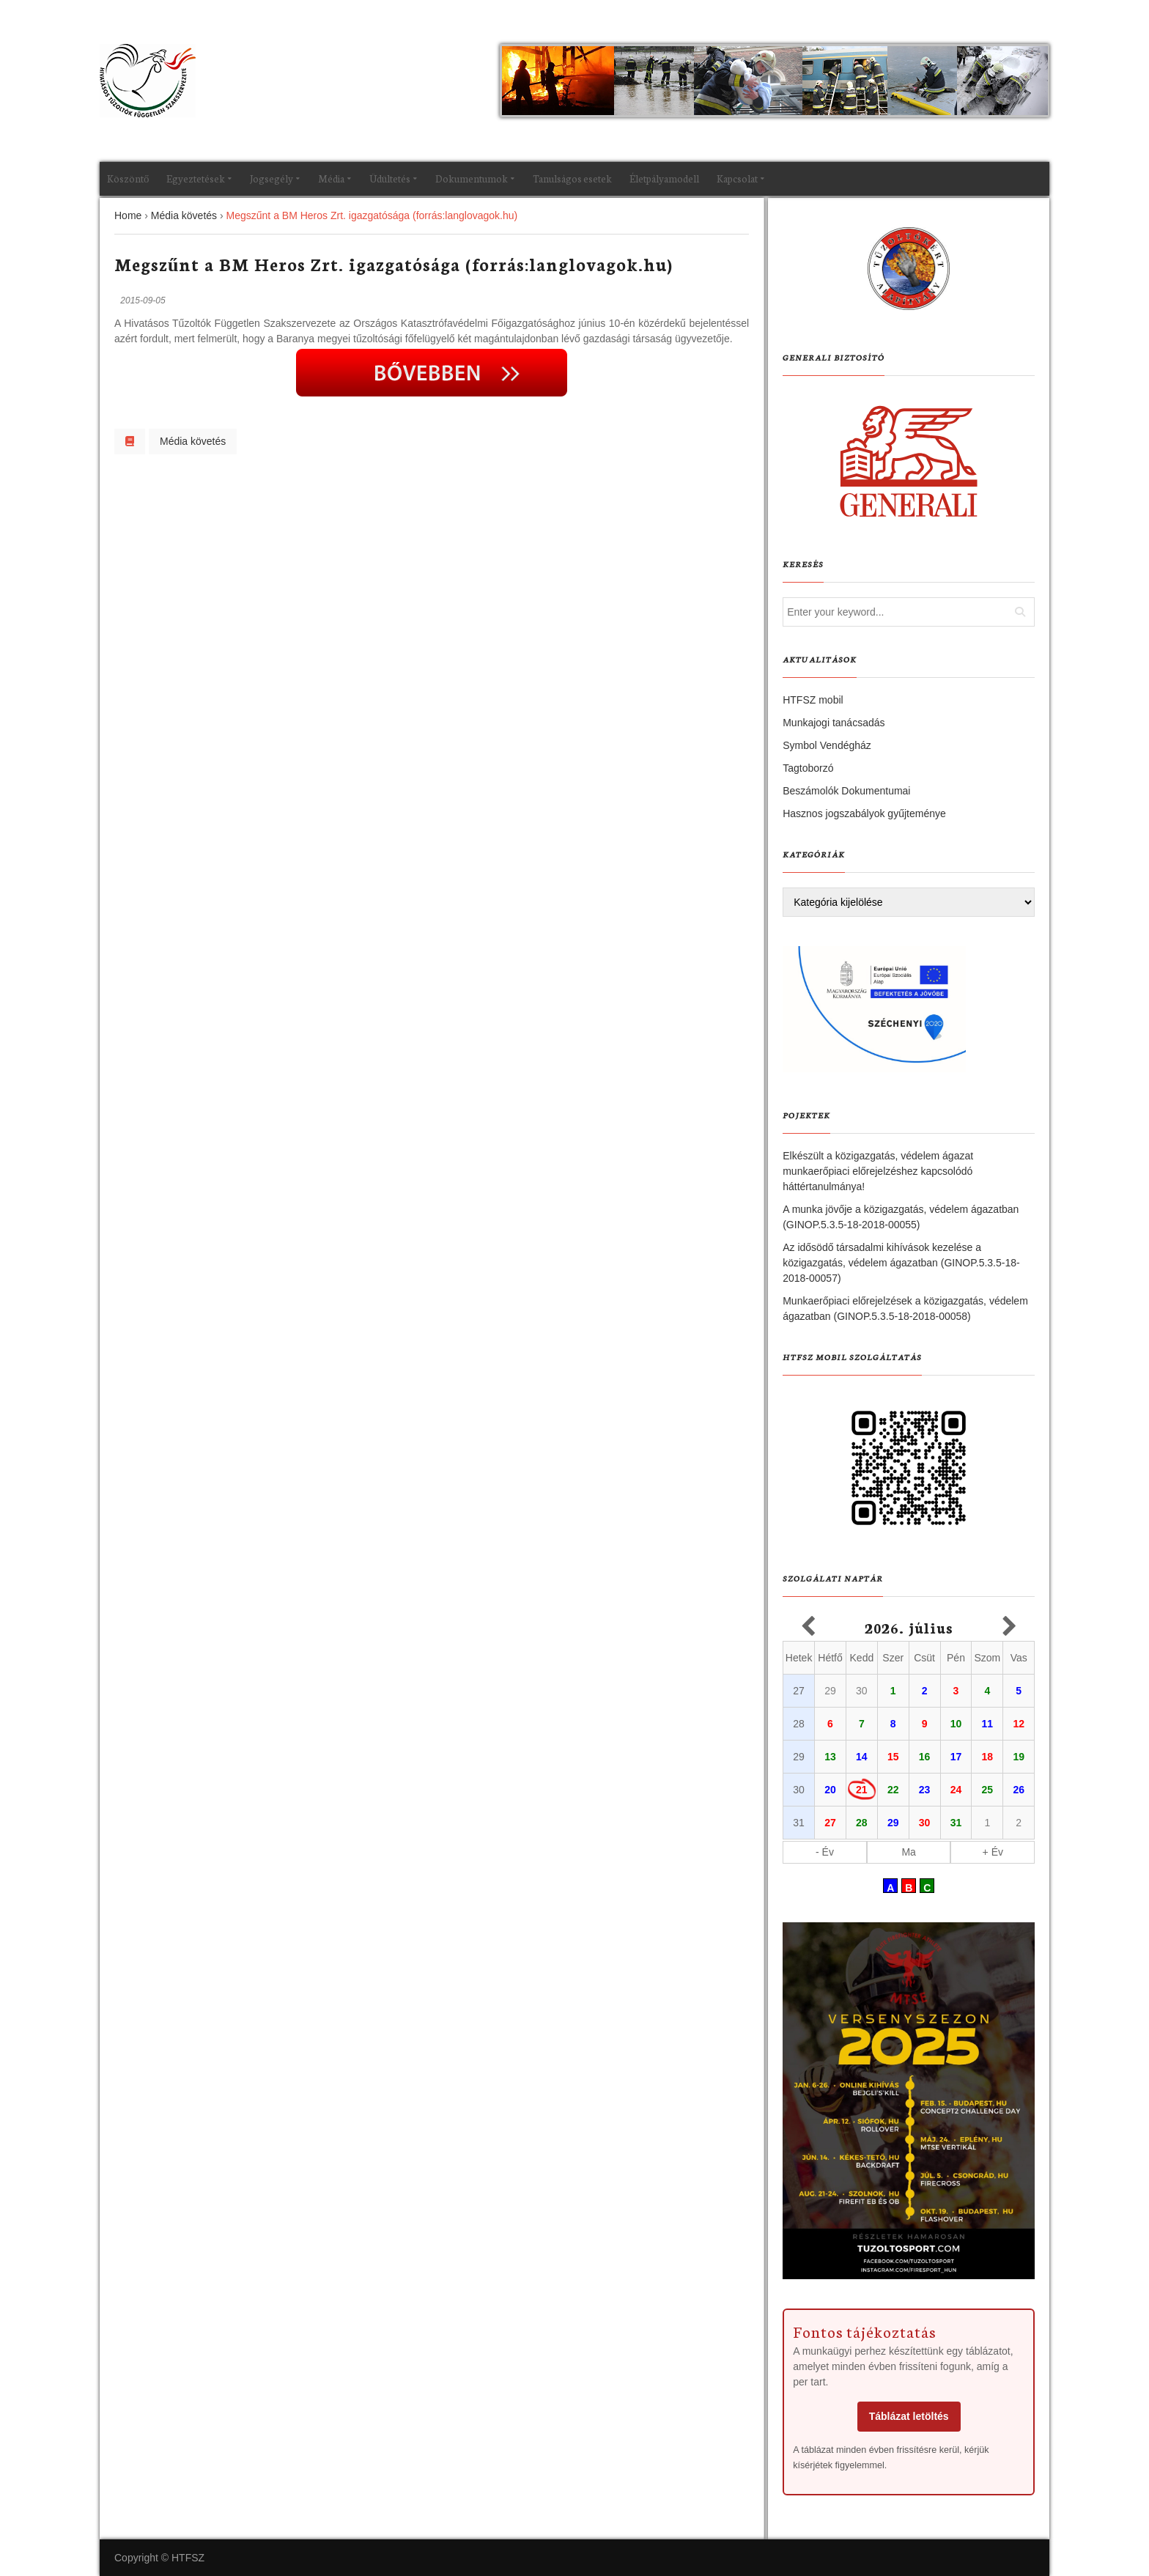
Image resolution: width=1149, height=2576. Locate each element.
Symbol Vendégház (827, 745)
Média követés (193, 441)
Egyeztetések (195, 178)
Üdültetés (389, 178)
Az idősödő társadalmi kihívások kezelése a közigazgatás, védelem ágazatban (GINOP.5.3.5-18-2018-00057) (901, 1262)
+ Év (993, 1852)
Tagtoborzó (808, 768)
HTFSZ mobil (813, 700)
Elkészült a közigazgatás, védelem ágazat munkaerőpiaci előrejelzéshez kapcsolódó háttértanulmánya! (878, 1171)
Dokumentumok (471, 178)
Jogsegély (271, 178)
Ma (908, 1852)
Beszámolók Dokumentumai (846, 791)
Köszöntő (128, 178)
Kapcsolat (737, 178)
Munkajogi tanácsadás (833, 722)
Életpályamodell (664, 178)
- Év (825, 1852)
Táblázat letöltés (909, 2416)
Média (331, 178)
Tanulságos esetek (572, 178)
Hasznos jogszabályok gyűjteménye (864, 813)
